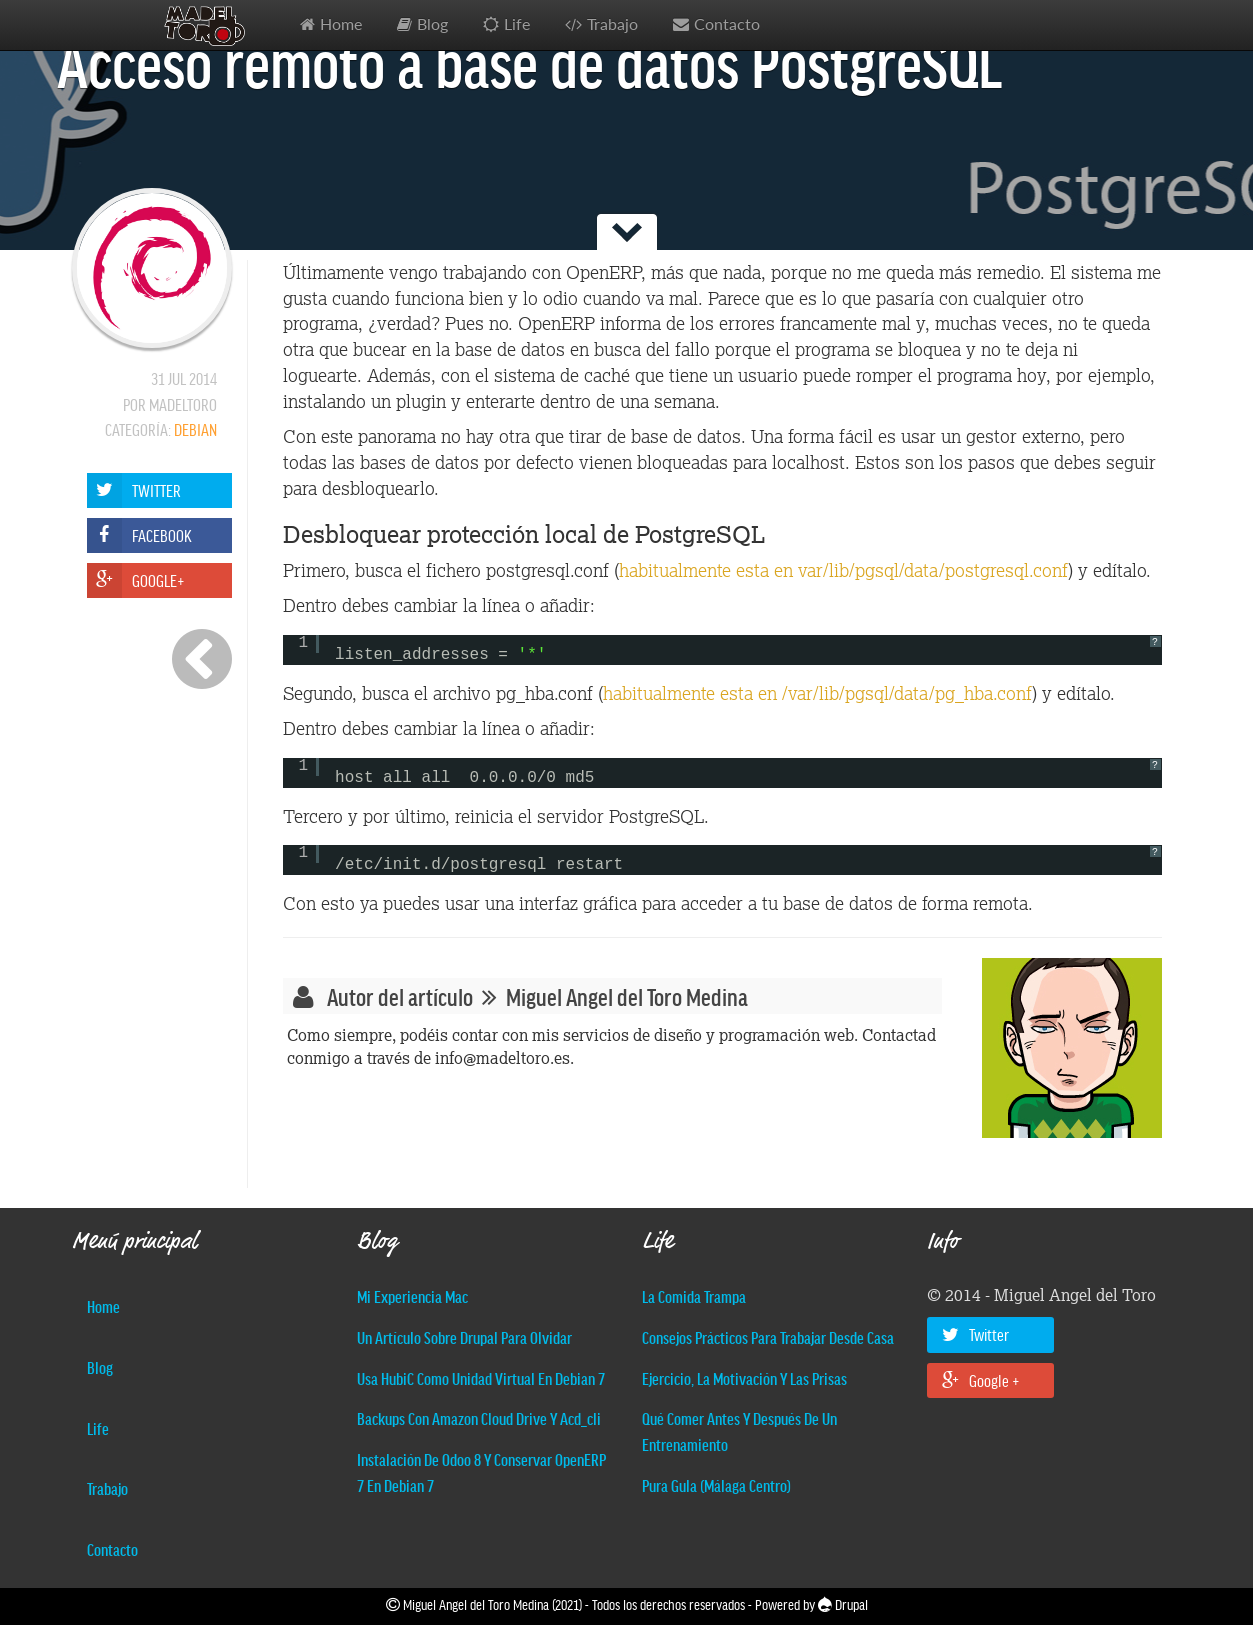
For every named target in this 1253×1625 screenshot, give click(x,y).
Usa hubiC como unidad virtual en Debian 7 (481, 1378)
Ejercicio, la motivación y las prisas (744, 1378)
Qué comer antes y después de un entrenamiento (739, 1431)
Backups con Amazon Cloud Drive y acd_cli (479, 1418)
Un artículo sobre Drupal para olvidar (464, 1337)
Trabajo (612, 24)
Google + (981, 1380)
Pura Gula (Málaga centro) (716, 1485)
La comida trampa (694, 1296)
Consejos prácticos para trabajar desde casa (768, 1337)
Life (517, 24)
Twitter (975, 1334)
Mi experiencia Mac (412, 1296)
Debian (195, 429)
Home (341, 24)
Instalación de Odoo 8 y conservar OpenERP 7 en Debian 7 (481, 1472)
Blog (432, 24)
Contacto (727, 24)
